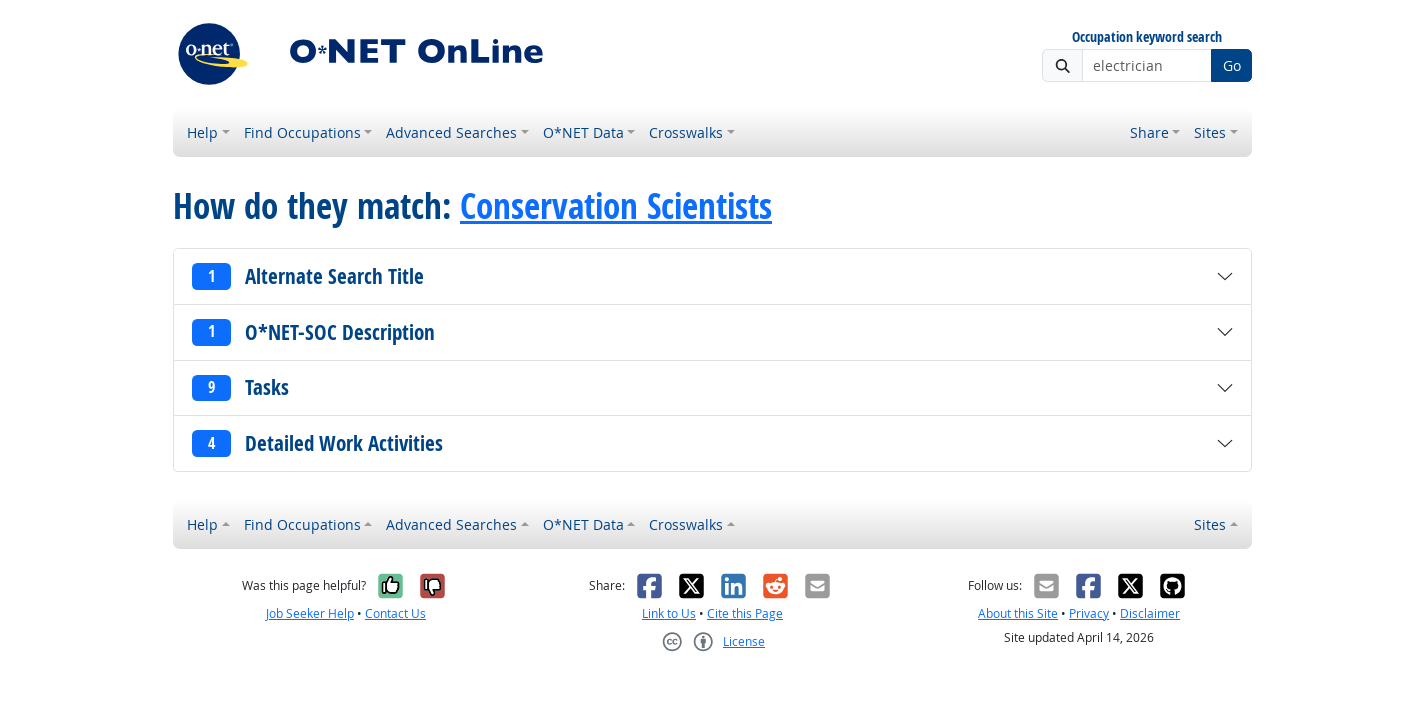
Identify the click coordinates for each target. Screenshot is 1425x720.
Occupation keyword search (1147, 37)
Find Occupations (302, 132)
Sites (1210, 132)
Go (1232, 65)
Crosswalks (686, 132)
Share (1149, 132)
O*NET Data (583, 132)
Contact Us (395, 613)
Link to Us (669, 613)
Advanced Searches (451, 132)
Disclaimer (1150, 613)
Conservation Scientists (616, 206)
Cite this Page (745, 613)
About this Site (1018, 613)
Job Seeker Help (310, 613)
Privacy (1089, 613)
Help (202, 132)
